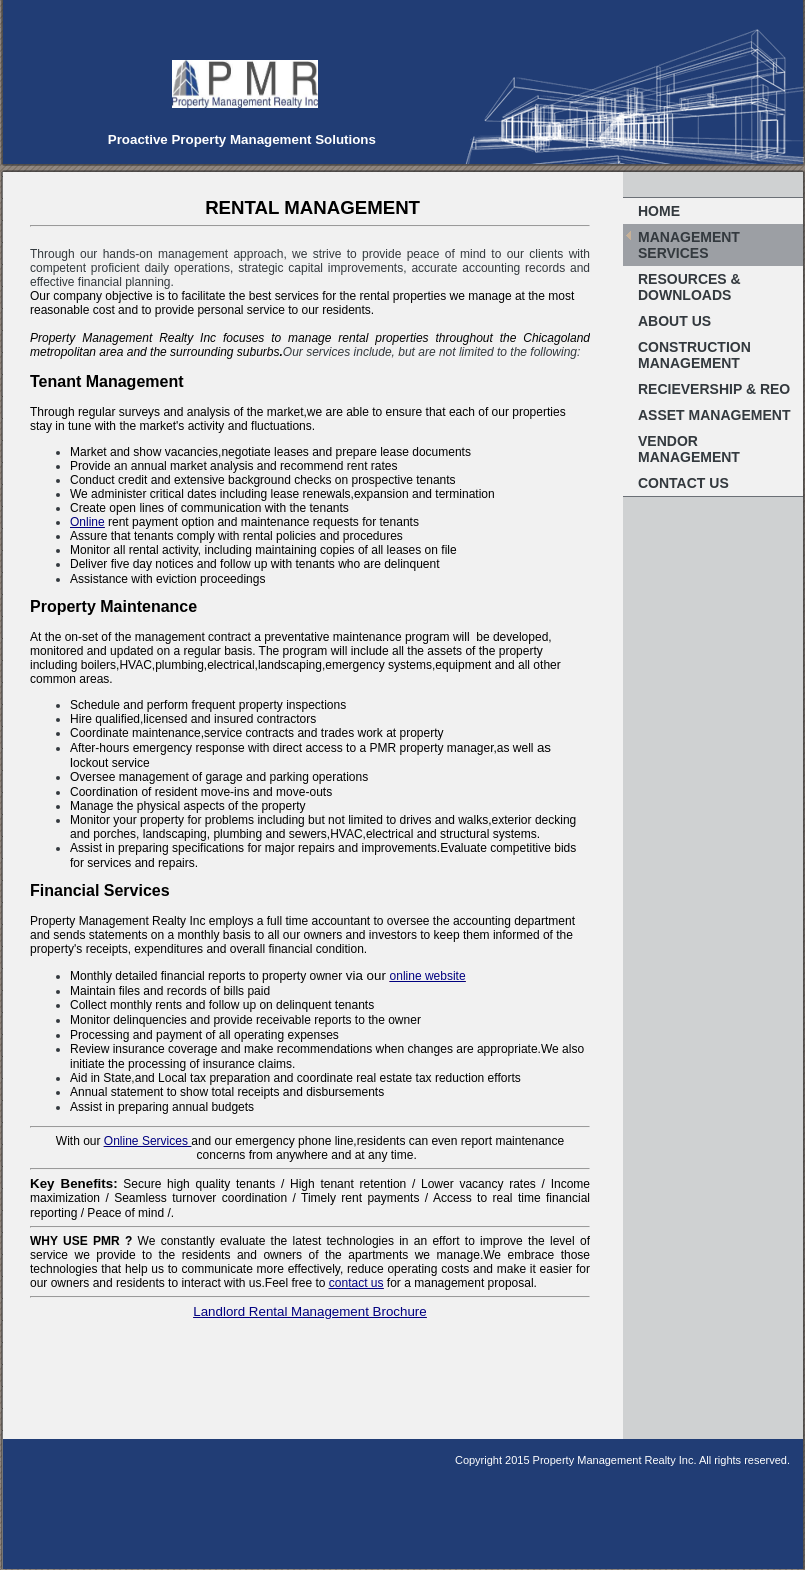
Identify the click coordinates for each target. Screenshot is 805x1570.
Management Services (689, 245)
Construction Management (694, 355)
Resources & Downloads (689, 287)
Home (659, 211)
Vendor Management (689, 449)
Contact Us (683, 483)
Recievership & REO (714, 389)
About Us (674, 321)
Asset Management (714, 415)
